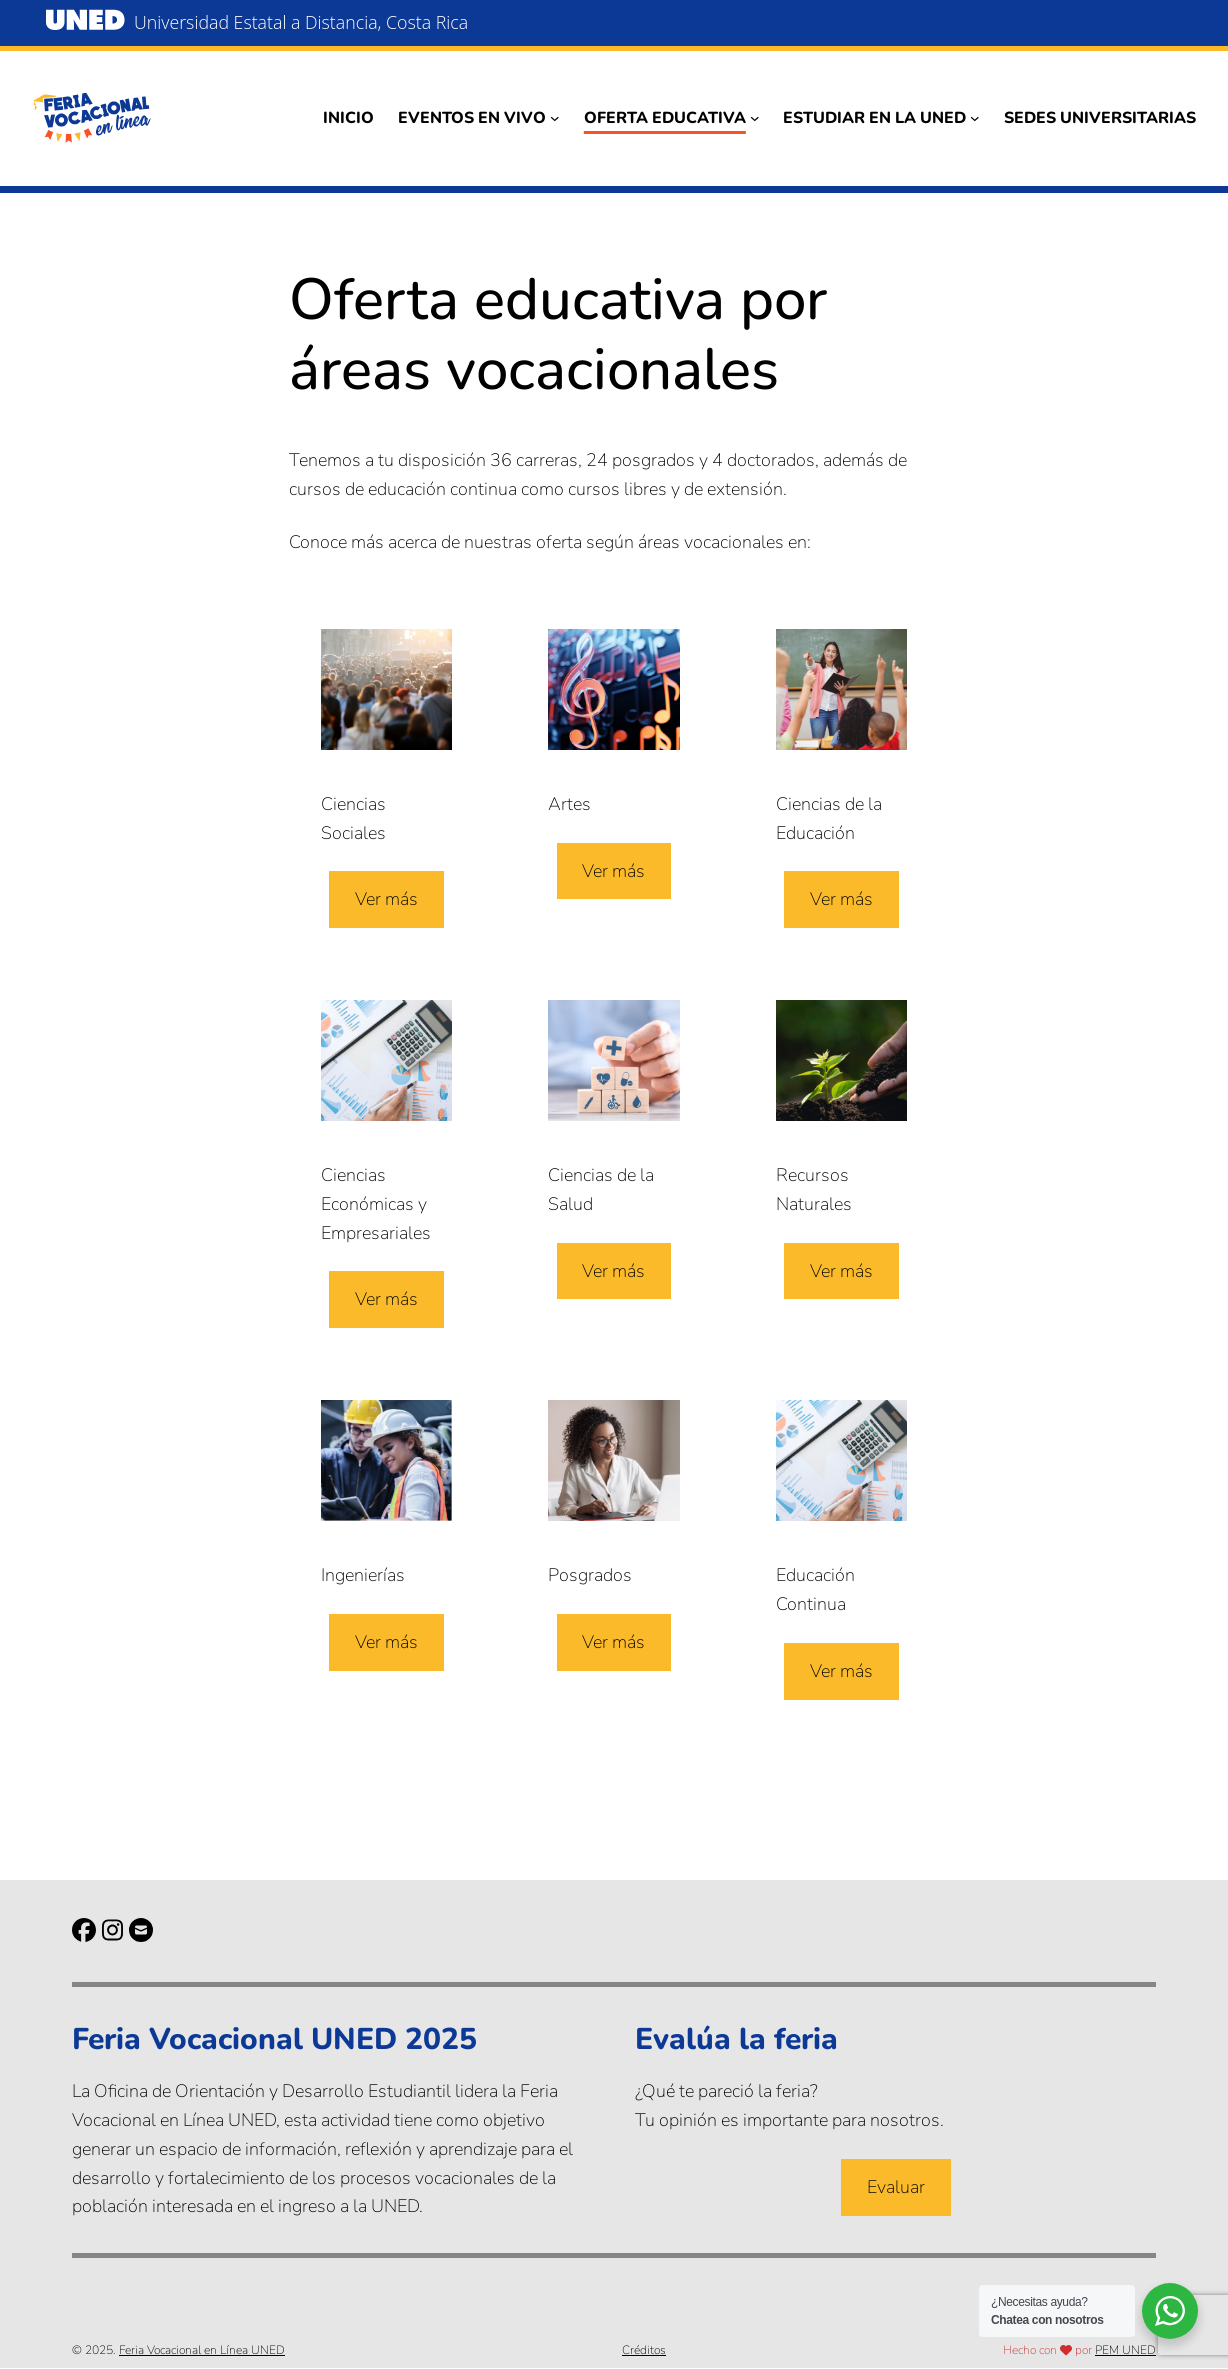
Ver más (386, 900)
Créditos (644, 2350)
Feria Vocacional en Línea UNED (202, 2350)
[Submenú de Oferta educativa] (755, 118)
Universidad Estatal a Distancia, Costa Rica (303, 22)
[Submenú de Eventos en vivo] (555, 118)
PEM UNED (1125, 2351)
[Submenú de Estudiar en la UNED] (975, 118)
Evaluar (896, 2187)
